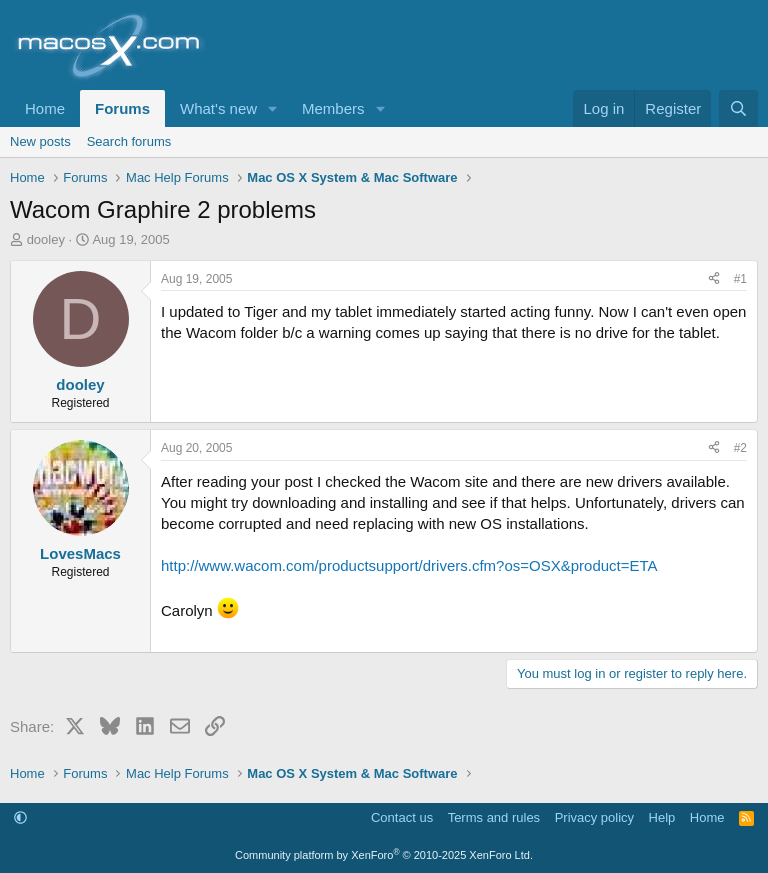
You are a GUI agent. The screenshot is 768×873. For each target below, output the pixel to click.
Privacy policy (594, 817)
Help (662, 817)
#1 (740, 279)
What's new (218, 108)
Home (45, 108)
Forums (122, 108)
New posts (40, 141)
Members (333, 108)
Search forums (129, 141)
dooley (46, 239)
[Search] (738, 108)
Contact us (402, 817)
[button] (273, 108)
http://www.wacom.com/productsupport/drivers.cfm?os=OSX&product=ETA (409, 565)
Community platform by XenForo (384, 855)
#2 (740, 448)
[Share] (714, 279)
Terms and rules (494, 817)
